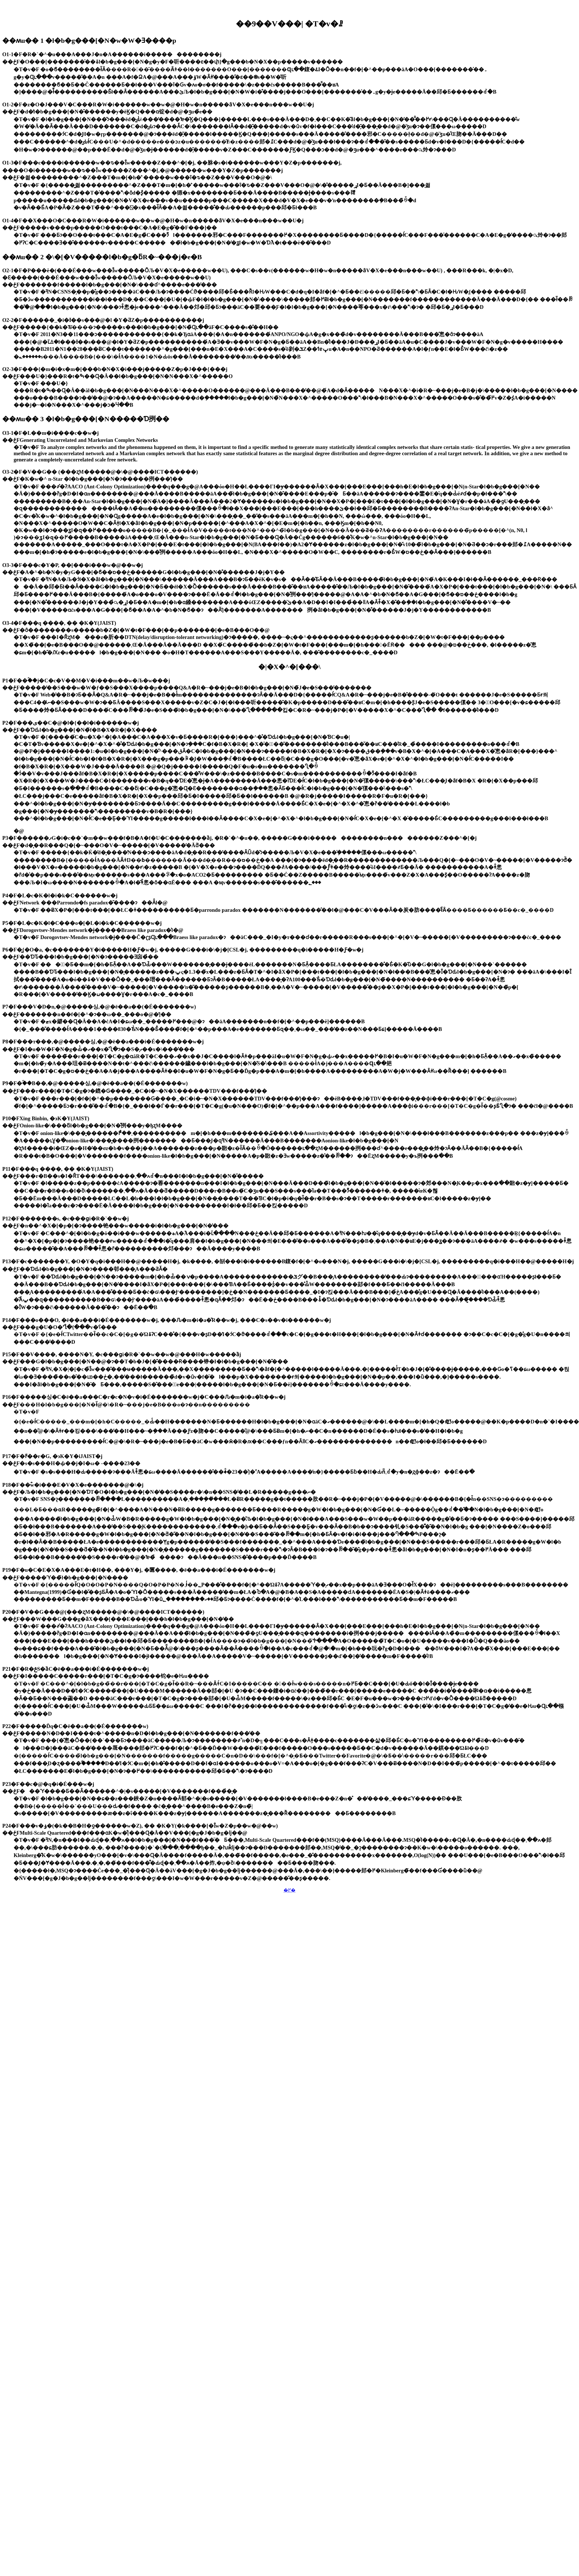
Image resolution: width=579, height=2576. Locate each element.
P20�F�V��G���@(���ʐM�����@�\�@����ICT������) (103, 1612)
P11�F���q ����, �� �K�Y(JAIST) (57, 1169)
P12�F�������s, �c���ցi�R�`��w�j (65, 1218)
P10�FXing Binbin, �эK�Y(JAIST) (45, 1118)
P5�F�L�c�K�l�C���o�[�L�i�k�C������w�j (82, 923)
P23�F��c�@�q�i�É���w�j (48, 1784)
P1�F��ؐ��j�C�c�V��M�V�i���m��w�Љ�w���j (86, 680)
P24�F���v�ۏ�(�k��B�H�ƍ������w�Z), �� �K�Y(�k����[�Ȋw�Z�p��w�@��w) (140, 1826)
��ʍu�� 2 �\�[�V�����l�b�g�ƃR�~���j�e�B (102, 257)
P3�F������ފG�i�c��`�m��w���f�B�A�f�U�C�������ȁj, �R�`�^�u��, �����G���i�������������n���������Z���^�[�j (239, 838)
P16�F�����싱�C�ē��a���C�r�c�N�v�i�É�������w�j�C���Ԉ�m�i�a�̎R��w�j (144, 1397)
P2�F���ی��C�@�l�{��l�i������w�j (70, 723)
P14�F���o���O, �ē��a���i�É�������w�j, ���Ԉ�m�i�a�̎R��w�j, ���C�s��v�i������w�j (166, 1320)
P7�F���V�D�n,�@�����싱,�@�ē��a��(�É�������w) (99, 1007)
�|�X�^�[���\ (289, 666)
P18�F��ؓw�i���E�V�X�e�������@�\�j (72, 1485)
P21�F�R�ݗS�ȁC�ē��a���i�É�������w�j (75, 1669)
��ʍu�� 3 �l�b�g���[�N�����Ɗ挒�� (85, 419)
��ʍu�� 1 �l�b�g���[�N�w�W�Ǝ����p (89, 40)
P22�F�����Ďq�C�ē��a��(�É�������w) (75, 1726)
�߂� (289, 1890)
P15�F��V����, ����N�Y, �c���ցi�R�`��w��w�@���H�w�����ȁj (121, 1354)
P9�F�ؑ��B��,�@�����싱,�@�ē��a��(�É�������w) (95, 1083)
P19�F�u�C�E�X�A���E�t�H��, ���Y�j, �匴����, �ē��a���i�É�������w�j (138, 1570)
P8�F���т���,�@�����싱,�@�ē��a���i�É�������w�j (103, 1042)
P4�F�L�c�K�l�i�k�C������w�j (60, 895)
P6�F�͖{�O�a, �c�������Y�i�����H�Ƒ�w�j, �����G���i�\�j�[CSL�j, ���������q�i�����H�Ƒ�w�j (183, 950)
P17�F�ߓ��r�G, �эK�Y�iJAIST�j (52, 1456)
